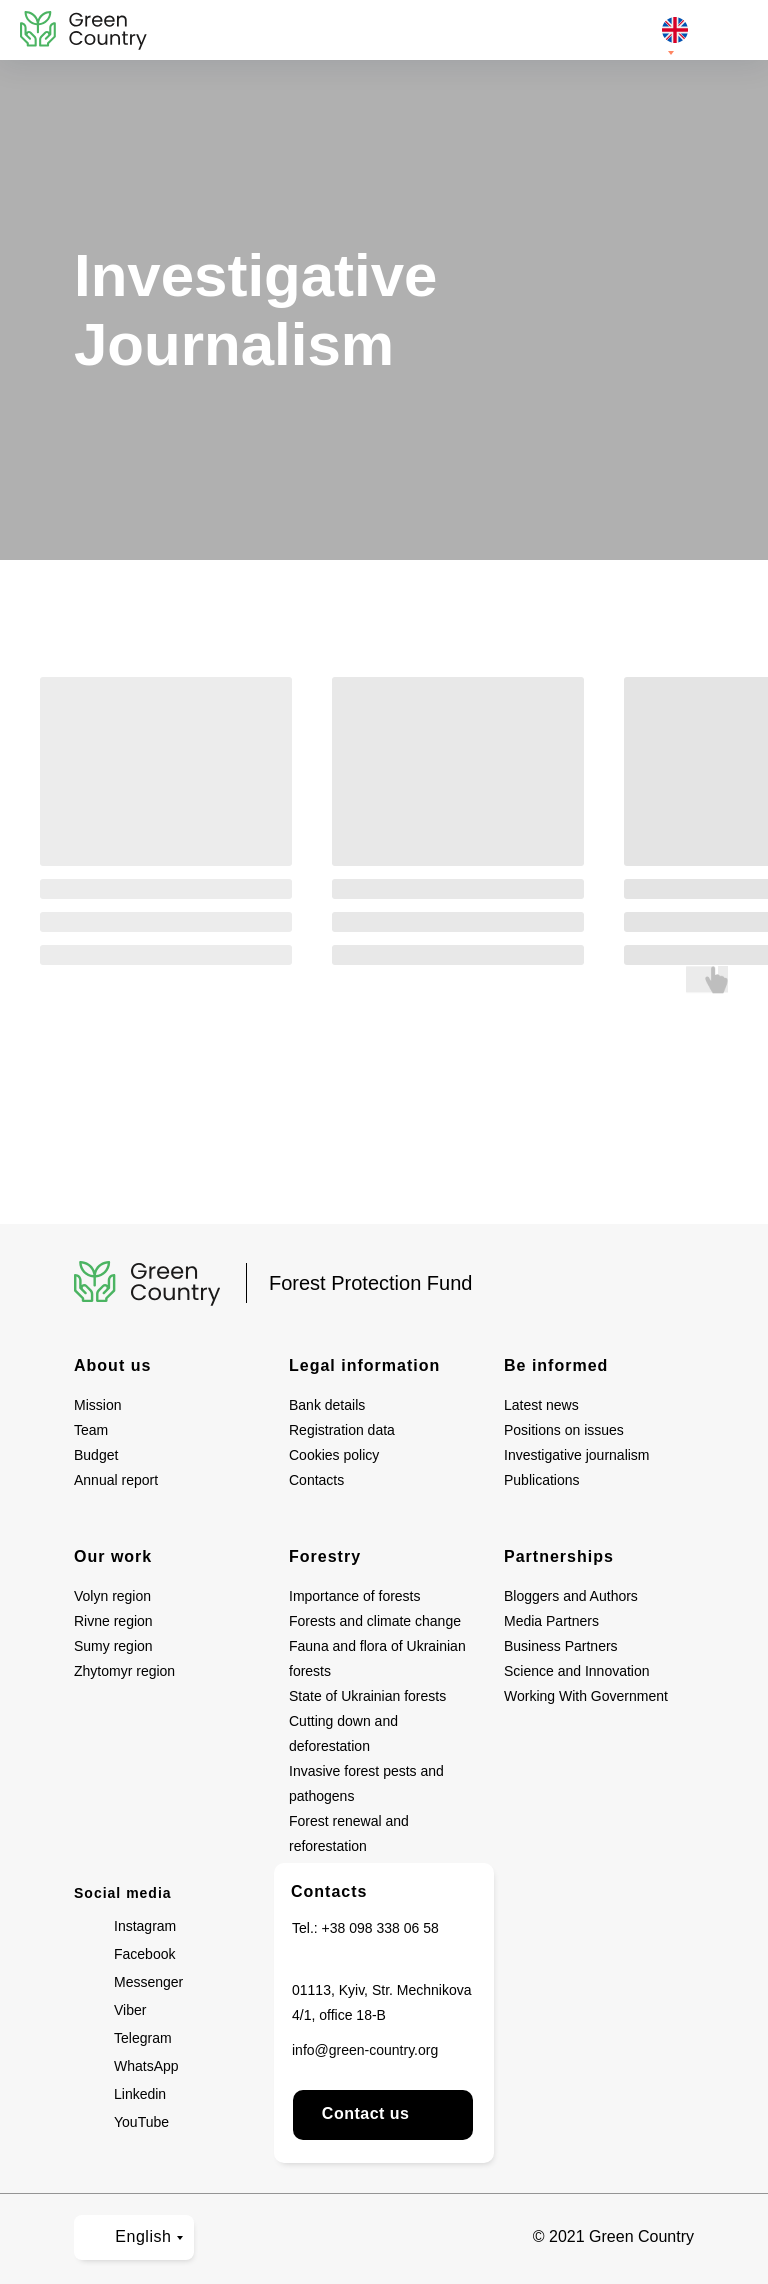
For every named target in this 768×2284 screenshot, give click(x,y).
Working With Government (586, 1696)
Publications (542, 1480)
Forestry (325, 1556)
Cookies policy (334, 1455)
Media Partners (551, 1621)
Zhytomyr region (124, 1671)
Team (91, 1430)
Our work (113, 1556)
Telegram (143, 2038)
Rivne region (113, 1621)
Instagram (145, 1926)
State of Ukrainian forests (367, 1696)
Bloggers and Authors (571, 1596)
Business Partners (561, 1646)
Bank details (327, 1405)
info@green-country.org (365, 2050)
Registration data (342, 1430)
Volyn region (112, 1596)
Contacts (316, 1480)
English (131, 2236)
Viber (130, 2010)
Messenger (148, 1982)
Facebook (144, 1954)
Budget (96, 1455)
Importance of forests (355, 1596)
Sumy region (113, 1646)
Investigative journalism (577, 1455)
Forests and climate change (375, 1621)
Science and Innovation (577, 1671)
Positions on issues (564, 1430)
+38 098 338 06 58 (380, 1928)
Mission (97, 1405)
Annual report (116, 1480)
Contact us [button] (383, 2113)
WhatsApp (146, 2066)
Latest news (541, 1405)
